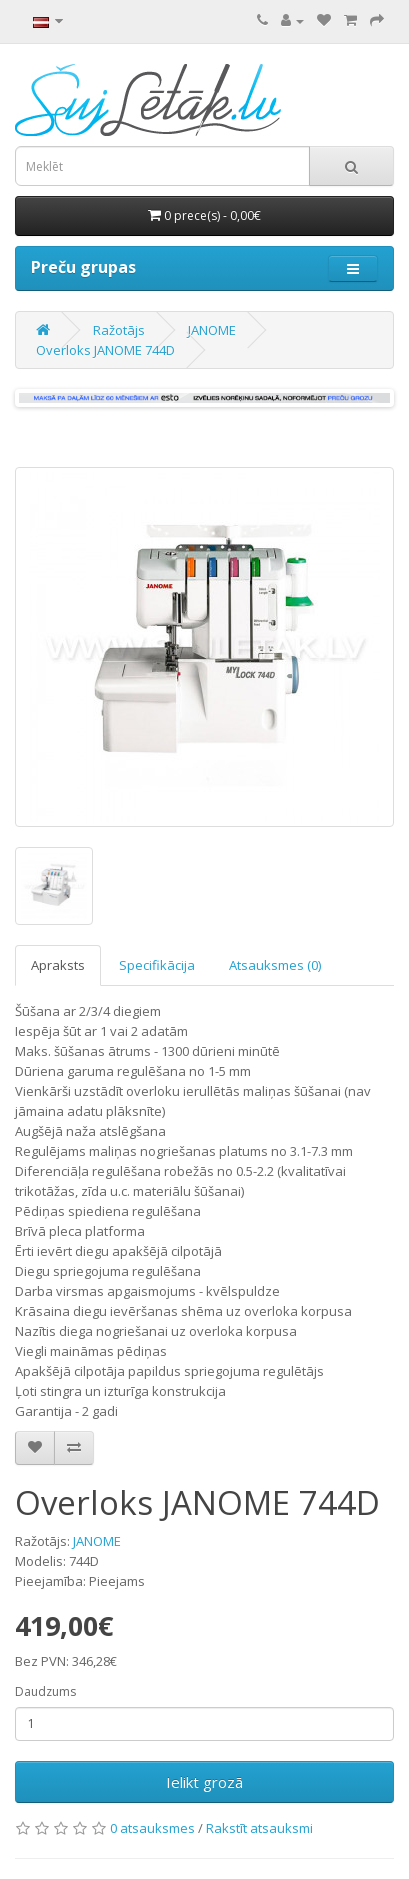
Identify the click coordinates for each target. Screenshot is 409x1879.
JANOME (212, 330)
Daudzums (45, 1691)
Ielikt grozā (204, 1782)
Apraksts (58, 965)
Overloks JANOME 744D (105, 350)
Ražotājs (119, 330)
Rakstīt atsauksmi (259, 1828)
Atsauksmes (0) (275, 965)
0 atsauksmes (152, 1828)
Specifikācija (157, 965)
